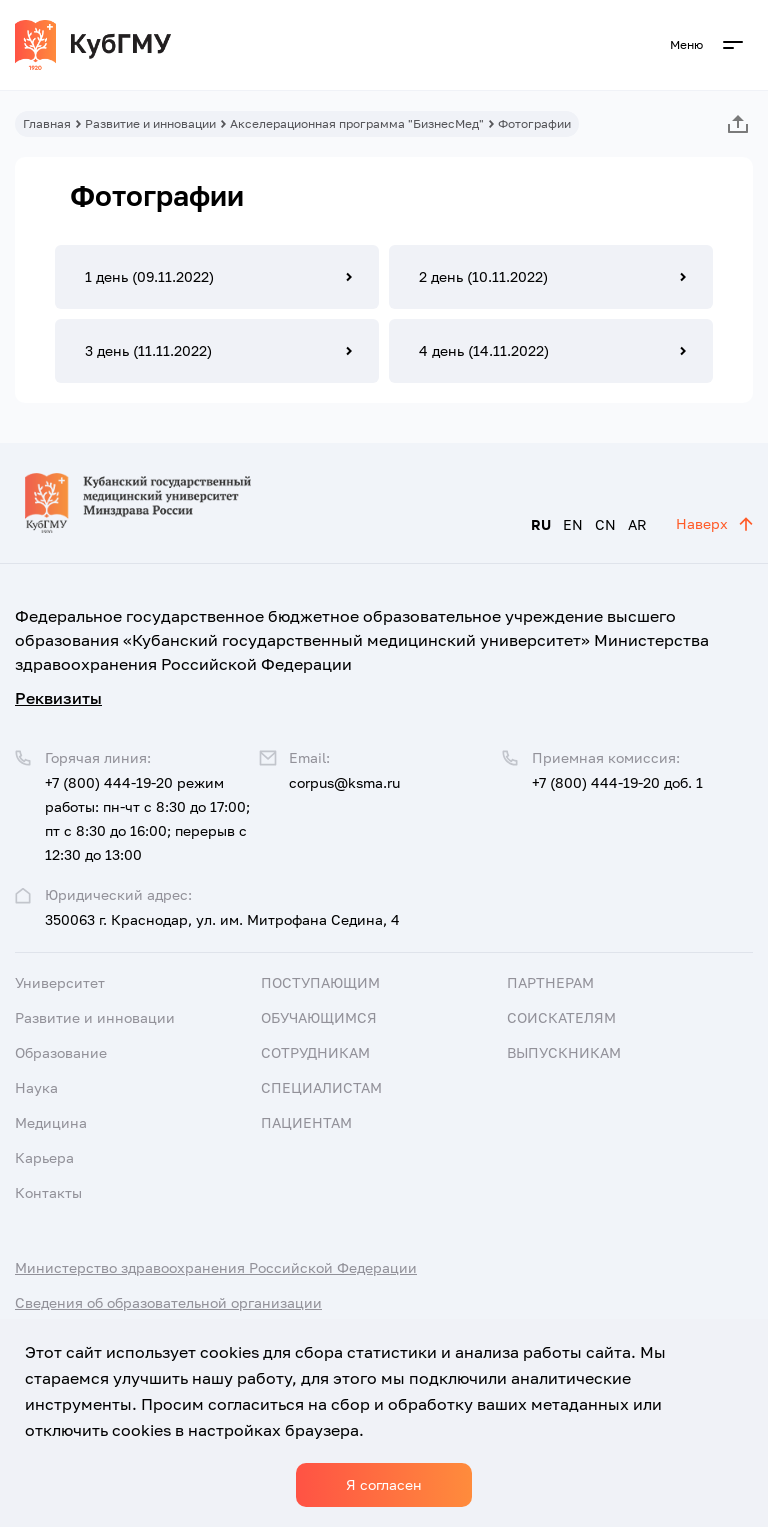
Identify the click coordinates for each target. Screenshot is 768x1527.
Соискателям (561, 1017)
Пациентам (306, 1122)
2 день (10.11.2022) (483, 276)
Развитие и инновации (150, 123)
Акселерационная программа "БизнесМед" (357, 123)
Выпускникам (564, 1052)
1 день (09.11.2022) (149, 276)
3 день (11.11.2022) (148, 350)
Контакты (48, 1192)
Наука (36, 1087)
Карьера (44, 1157)
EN (573, 524)
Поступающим (320, 982)
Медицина (51, 1122)
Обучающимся (319, 1017)
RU (541, 524)
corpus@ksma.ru (344, 782)
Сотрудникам (315, 1052)
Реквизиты (58, 698)
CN (605, 524)
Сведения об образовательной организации (168, 1302)
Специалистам (321, 1087)
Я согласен (384, 1484)
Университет (60, 982)
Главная (47, 123)
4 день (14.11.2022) (484, 350)
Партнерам (550, 982)
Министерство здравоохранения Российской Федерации (216, 1267)
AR (637, 524)
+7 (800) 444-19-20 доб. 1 (617, 782)
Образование (61, 1052)
